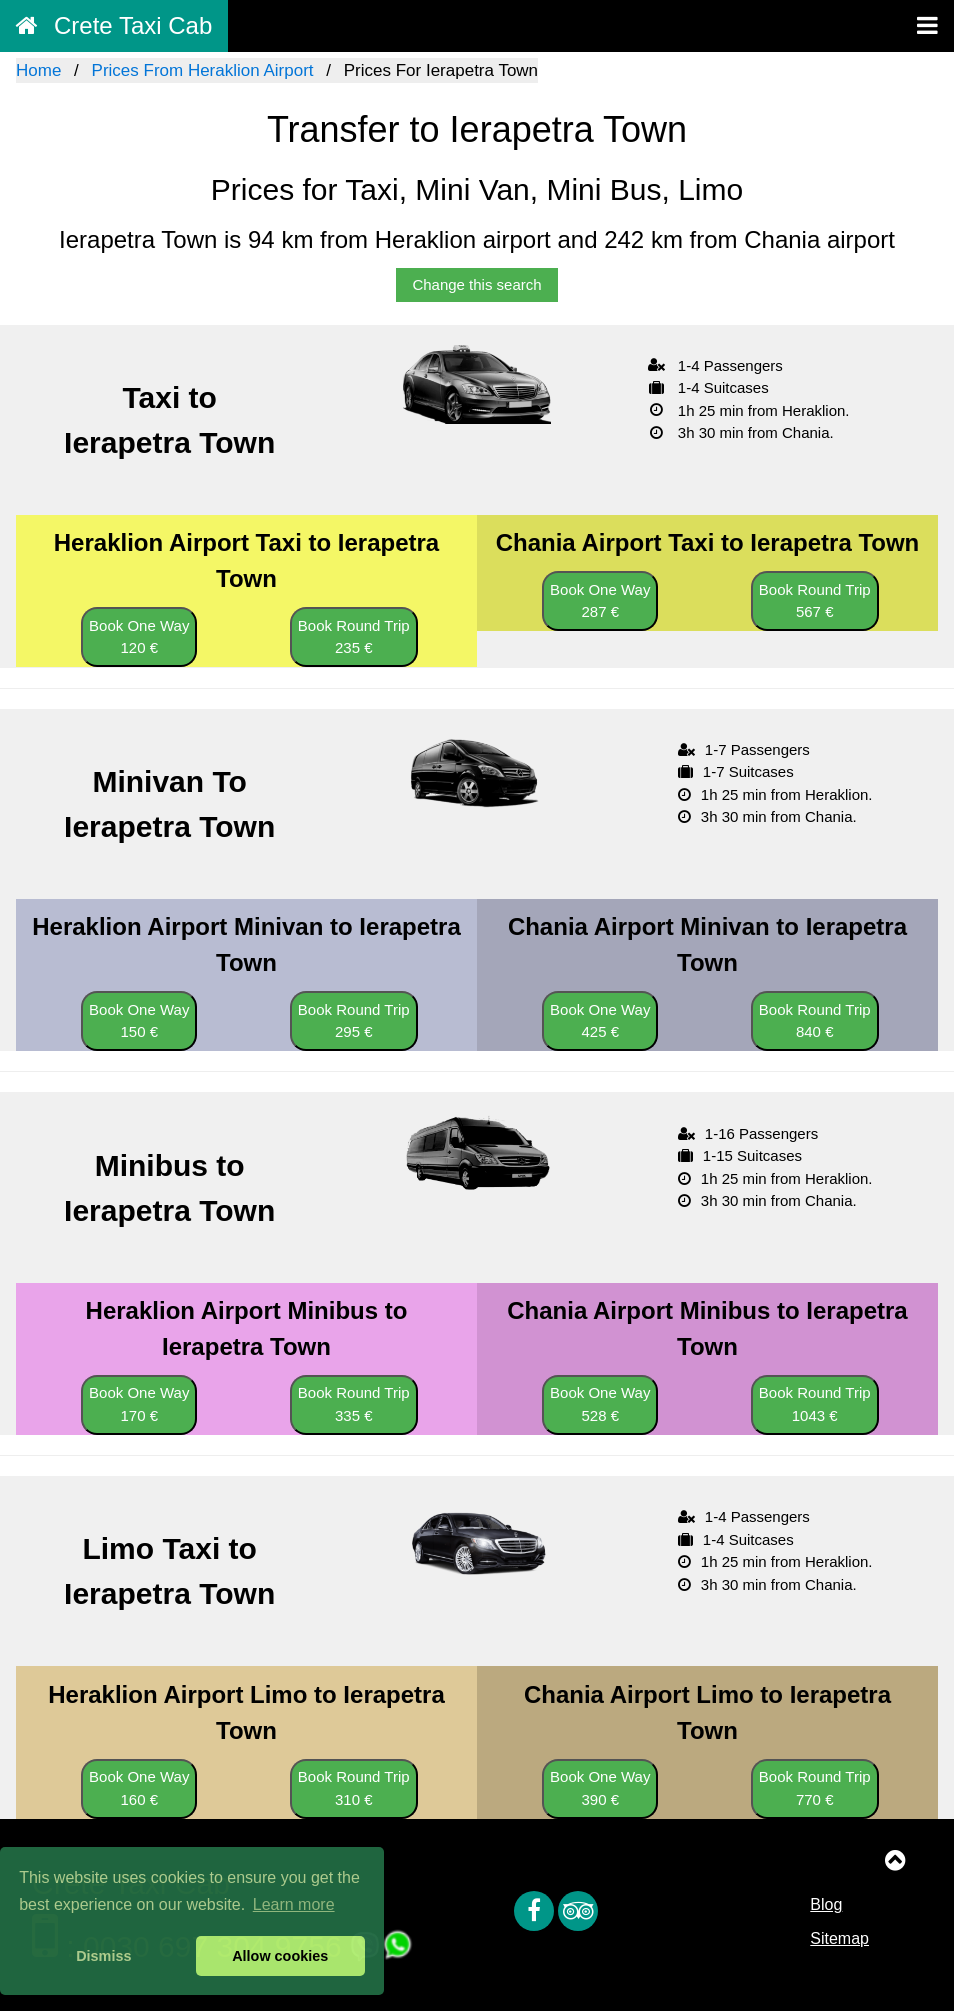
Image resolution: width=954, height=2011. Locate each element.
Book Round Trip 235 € (354, 637)
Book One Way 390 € (600, 1788)
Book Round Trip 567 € (815, 601)
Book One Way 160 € (139, 1788)
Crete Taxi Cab (114, 25)
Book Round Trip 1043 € (815, 1404)
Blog (826, 1904)
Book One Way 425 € (600, 1021)
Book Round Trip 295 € (354, 1021)
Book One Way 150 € (139, 1021)
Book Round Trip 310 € (354, 1788)
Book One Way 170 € (139, 1404)
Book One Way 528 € (600, 1404)
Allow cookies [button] (280, 1956)
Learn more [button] (294, 1904)
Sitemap (839, 1938)
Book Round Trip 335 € (354, 1404)
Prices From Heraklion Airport (203, 70)
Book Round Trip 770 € (815, 1788)
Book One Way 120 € (139, 637)
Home (38, 70)
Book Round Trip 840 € (815, 1021)
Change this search (476, 284)
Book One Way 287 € (600, 601)
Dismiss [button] (103, 1956)
